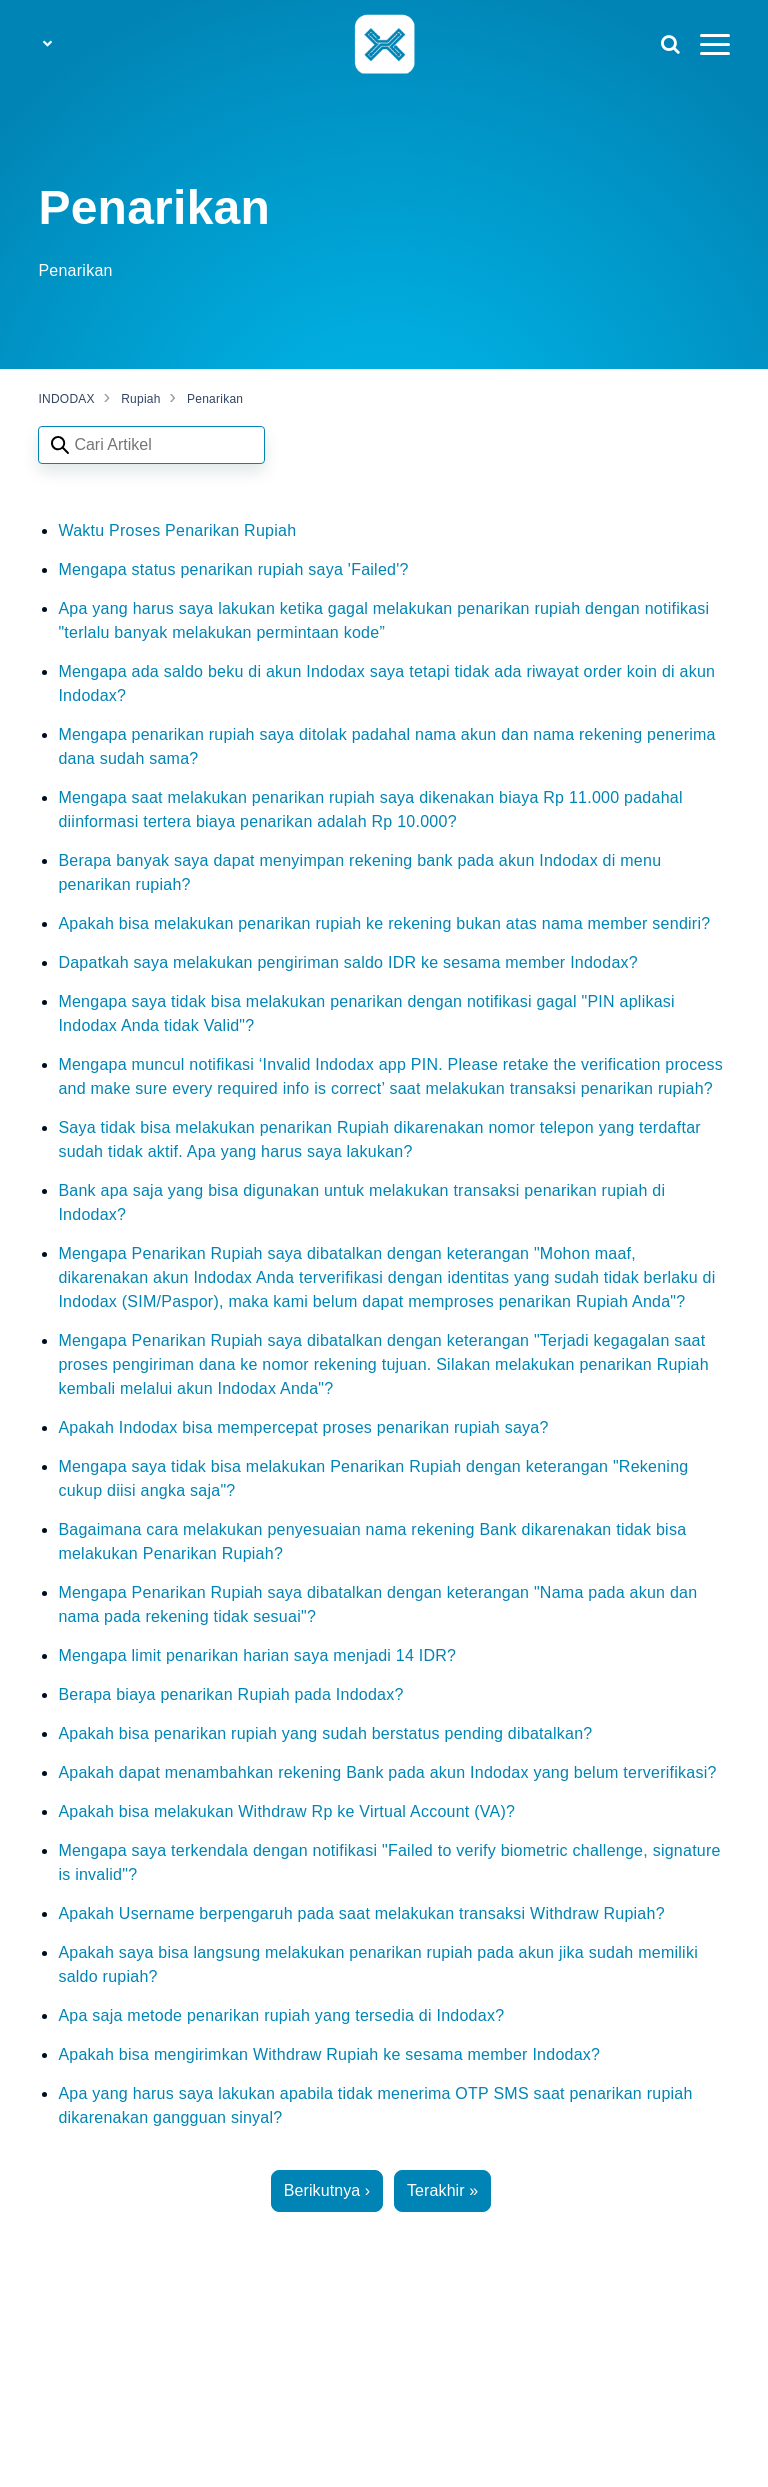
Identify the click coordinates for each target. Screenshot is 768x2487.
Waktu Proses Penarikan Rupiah (177, 530)
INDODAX (66, 399)
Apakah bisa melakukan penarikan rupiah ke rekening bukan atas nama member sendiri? (384, 923)
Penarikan (215, 399)
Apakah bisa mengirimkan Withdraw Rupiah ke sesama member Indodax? (329, 2054)
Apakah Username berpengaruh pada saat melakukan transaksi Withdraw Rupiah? (361, 1913)
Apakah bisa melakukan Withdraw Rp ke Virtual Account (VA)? (286, 1811)
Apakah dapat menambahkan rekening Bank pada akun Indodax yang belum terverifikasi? (387, 1772)
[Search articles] (151, 445)
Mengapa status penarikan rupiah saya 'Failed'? (233, 569)
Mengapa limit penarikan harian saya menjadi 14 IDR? (257, 1655)
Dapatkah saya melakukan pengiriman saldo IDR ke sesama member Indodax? (348, 962)
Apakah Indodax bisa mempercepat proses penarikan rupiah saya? (303, 1427)
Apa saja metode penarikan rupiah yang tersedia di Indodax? (281, 2015)
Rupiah (141, 399)
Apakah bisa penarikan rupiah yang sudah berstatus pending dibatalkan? (325, 1733)
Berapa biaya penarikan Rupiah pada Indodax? (230, 1694)
